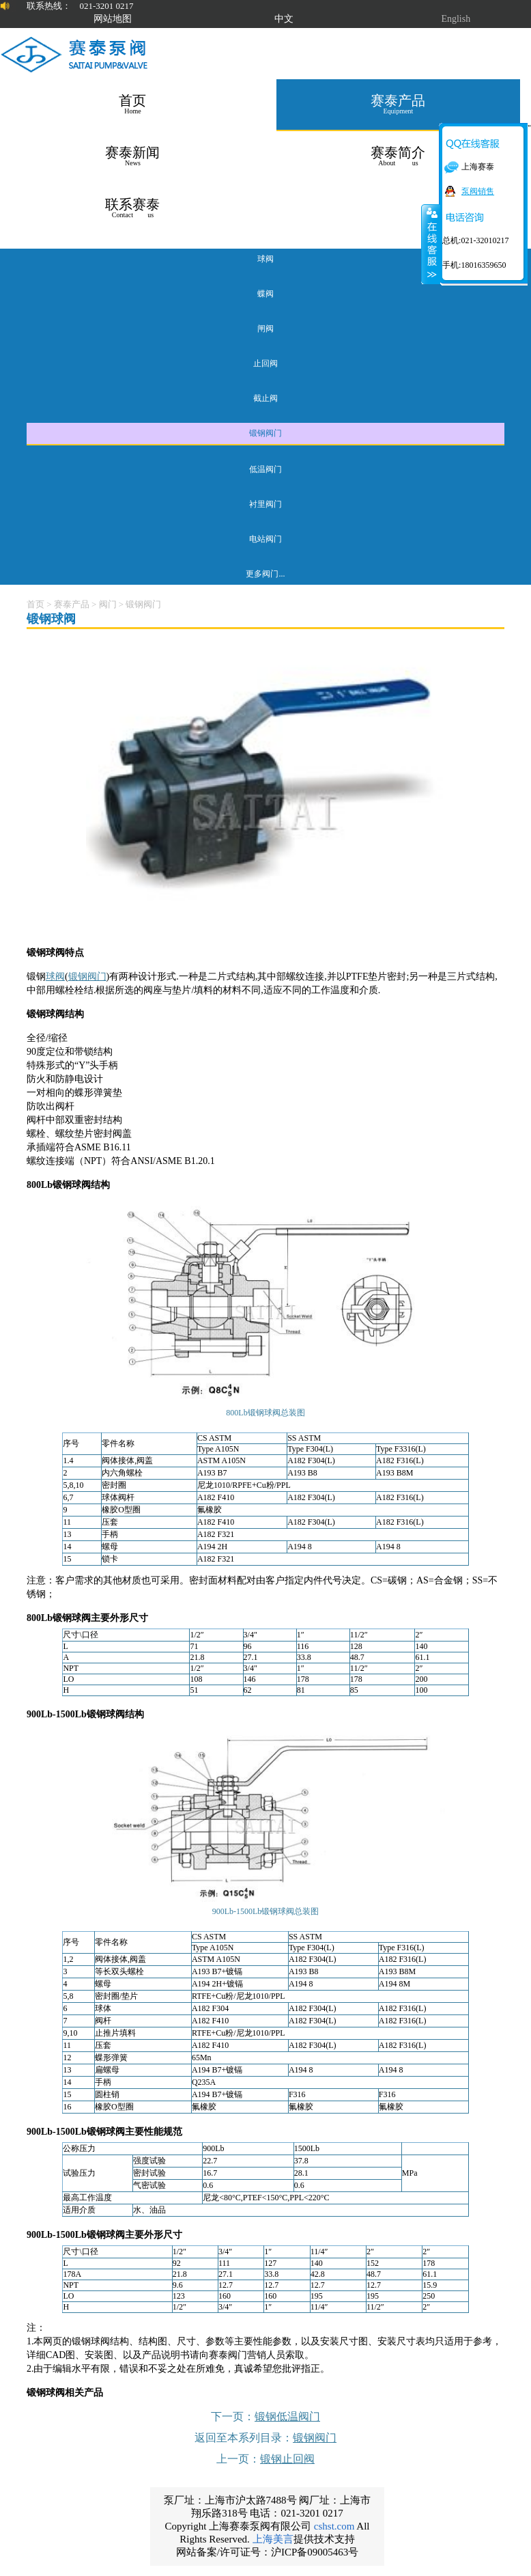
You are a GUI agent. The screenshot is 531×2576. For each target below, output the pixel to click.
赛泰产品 (71, 604)
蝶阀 (265, 294)
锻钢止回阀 (287, 2459)
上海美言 (273, 2539)
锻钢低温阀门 (287, 2416)
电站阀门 (265, 539)
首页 (35, 604)
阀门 (108, 604)
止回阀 (265, 363)
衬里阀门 (265, 504)
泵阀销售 (477, 191)
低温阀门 (265, 469)
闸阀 (265, 328)
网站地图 (113, 19)
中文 (283, 19)
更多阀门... (265, 574)
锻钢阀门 (265, 433)
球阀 (265, 259)
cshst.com (334, 2526)
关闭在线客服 (430, 244)
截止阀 (265, 398)
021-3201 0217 (106, 6)
